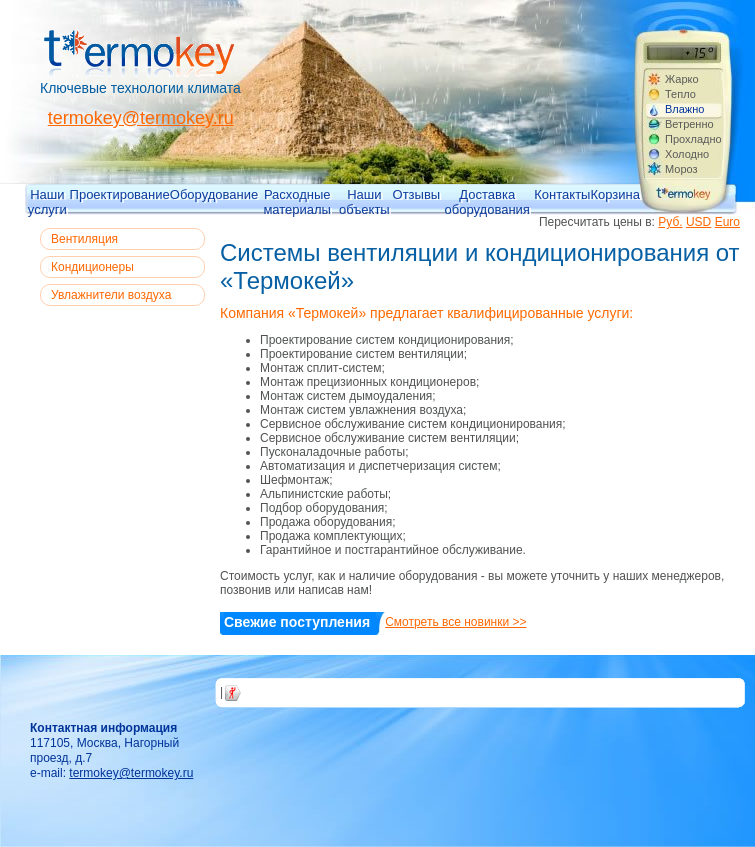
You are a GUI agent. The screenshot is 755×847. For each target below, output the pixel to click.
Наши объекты (364, 201)
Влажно (684, 109)
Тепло (680, 94)
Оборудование (214, 194)
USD (698, 222)
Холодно (687, 154)
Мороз (681, 169)
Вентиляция (84, 239)
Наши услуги (47, 201)
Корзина (615, 194)
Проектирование (120, 194)
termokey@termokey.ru (141, 118)
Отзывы (417, 194)
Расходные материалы (297, 201)
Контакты (562, 194)
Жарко (682, 79)
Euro (727, 222)
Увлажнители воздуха (111, 295)
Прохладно (693, 139)
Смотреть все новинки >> (455, 622)
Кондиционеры (92, 267)
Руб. (670, 222)
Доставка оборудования (487, 201)
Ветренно (689, 124)
